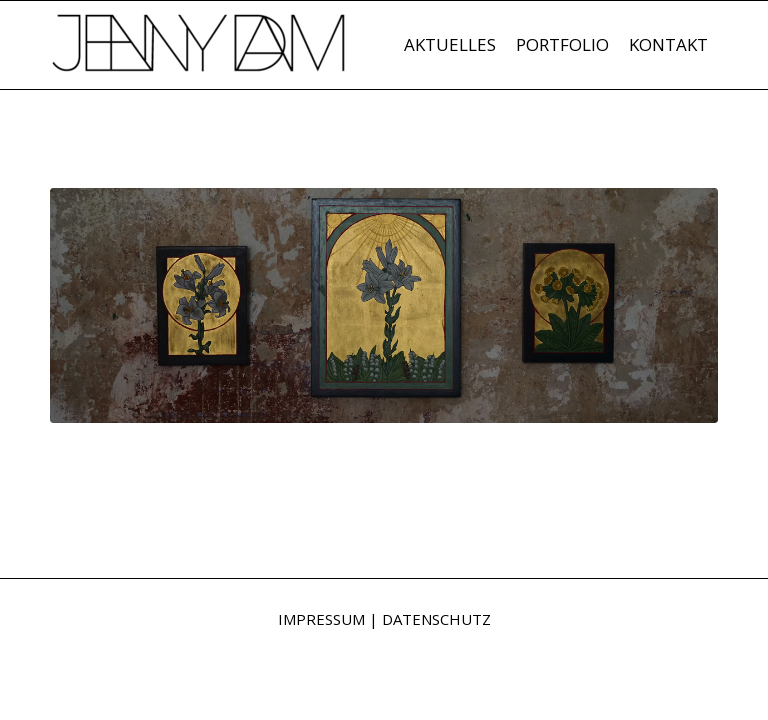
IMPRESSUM (321, 619)
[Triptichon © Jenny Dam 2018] (384, 305)
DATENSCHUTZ (436, 619)
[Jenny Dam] (200, 55)
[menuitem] (450, 45)
